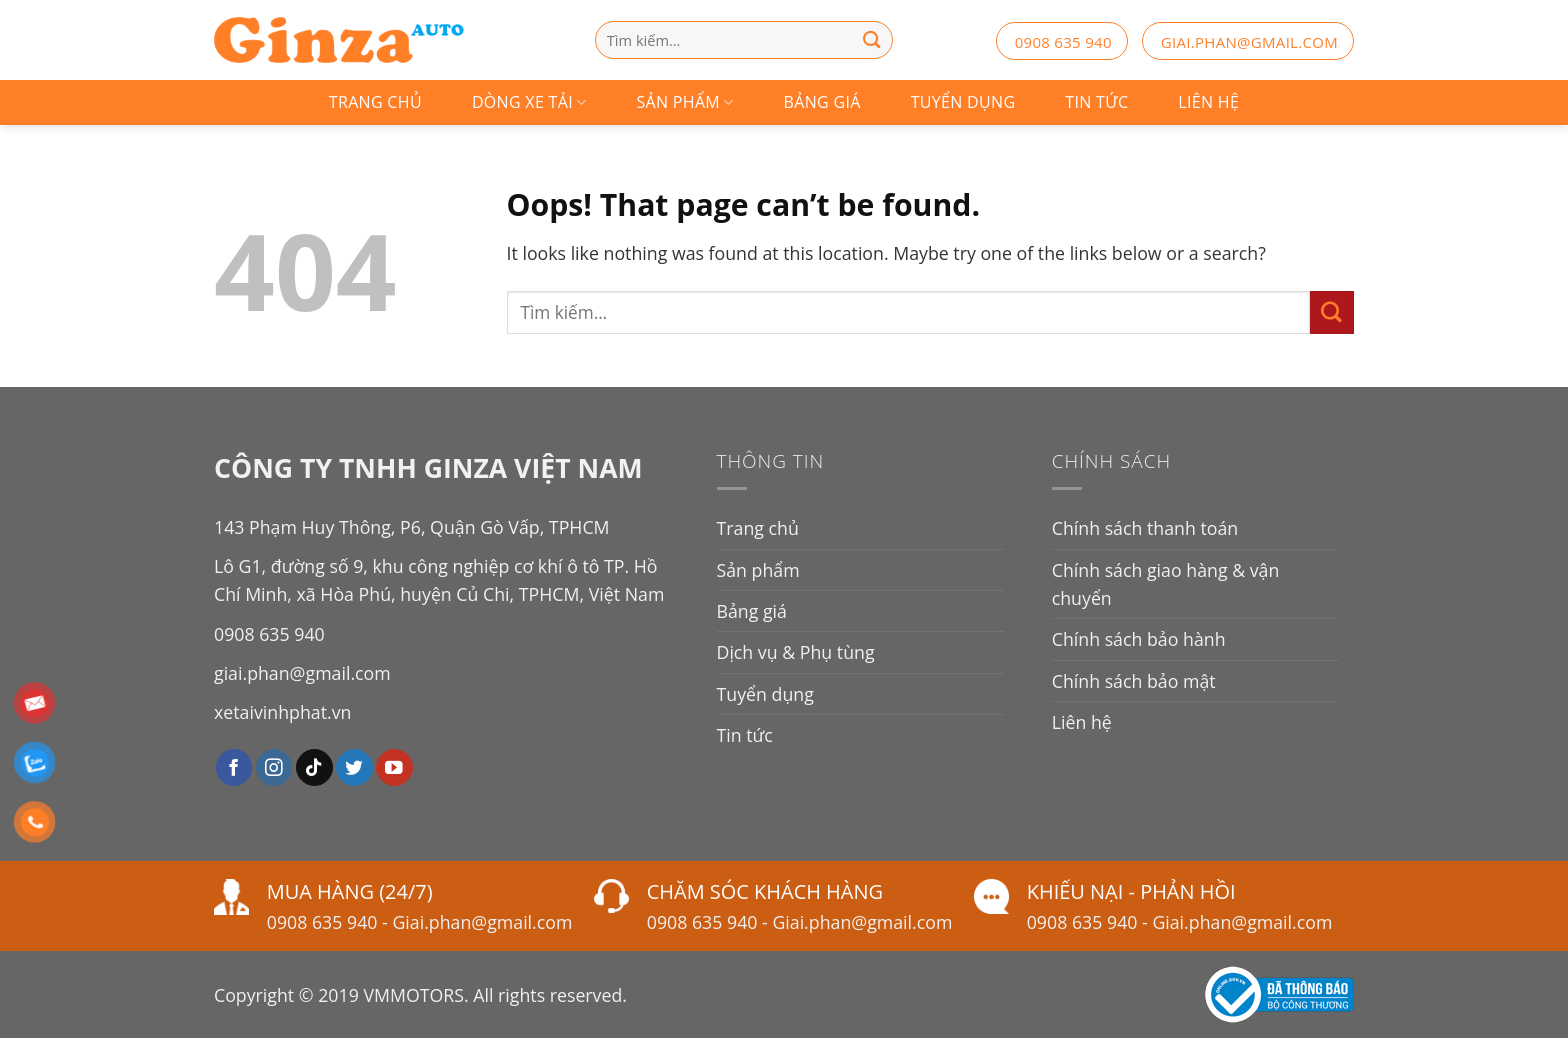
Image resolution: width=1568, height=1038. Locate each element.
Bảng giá (822, 102)
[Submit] (1332, 312)
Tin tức (1096, 102)
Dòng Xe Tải (529, 102)
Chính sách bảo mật (1134, 681)
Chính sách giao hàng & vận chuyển (1166, 584)
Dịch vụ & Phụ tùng (796, 652)
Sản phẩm (685, 102)
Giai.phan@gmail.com (482, 922)
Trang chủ (375, 102)
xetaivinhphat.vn (282, 712)
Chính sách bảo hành (1139, 639)
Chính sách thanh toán (1145, 528)
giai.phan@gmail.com (1249, 42)
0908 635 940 (1063, 42)
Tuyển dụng (963, 102)
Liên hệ (1208, 102)
